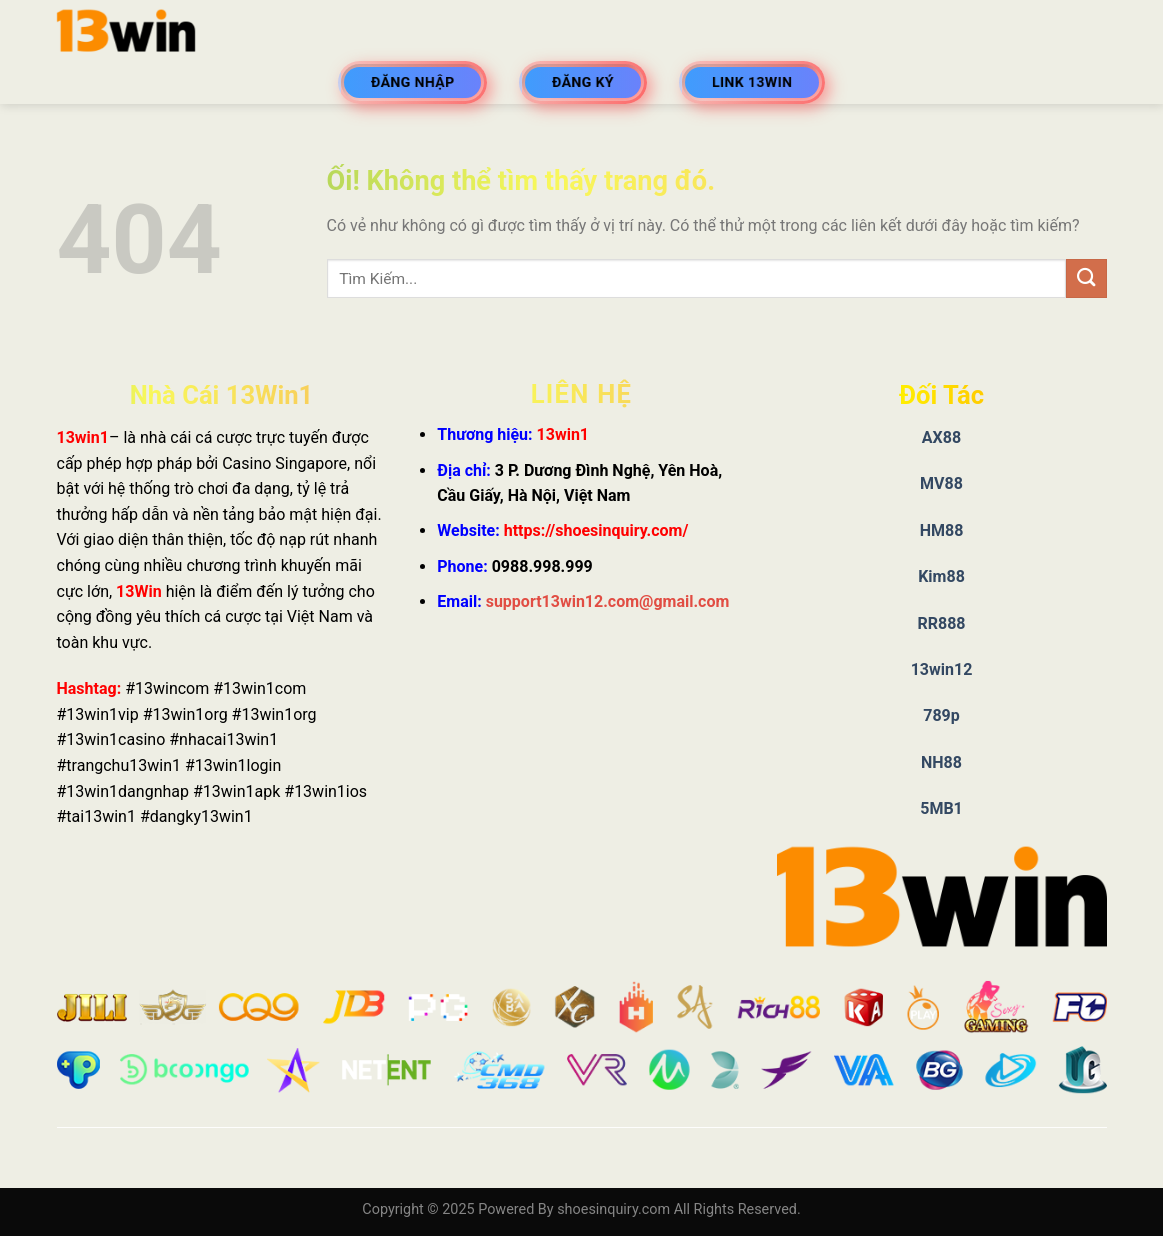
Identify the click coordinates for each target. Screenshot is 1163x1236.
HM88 (942, 530)
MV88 (941, 483)
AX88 (941, 437)
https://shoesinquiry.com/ (596, 530)
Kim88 (941, 576)
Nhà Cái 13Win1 (222, 395)
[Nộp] (1086, 278)
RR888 (941, 623)
